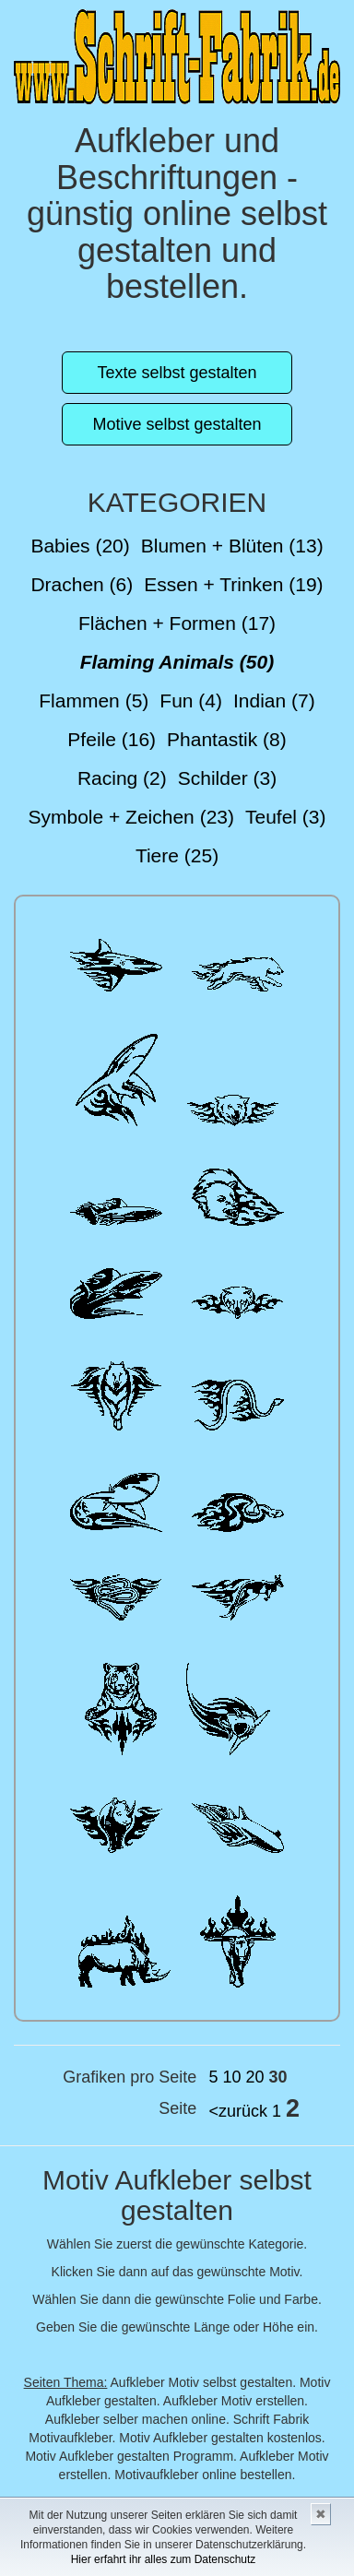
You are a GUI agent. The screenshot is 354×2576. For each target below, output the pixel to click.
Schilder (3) (227, 778)
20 (254, 2077)
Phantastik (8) (227, 739)
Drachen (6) (81, 584)
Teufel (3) (285, 816)
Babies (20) (79, 545)
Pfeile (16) (111, 739)
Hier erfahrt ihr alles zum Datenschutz (163, 2559)
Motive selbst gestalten (176, 424)
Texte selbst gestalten (176, 372)
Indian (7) (274, 700)
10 (231, 2077)
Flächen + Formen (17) (177, 623)
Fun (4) (190, 700)
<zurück (237, 2111)
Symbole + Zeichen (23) (131, 816)
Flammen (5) (93, 700)
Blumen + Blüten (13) (232, 545)
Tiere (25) (177, 855)
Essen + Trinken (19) (233, 584)
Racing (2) (122, 778)
